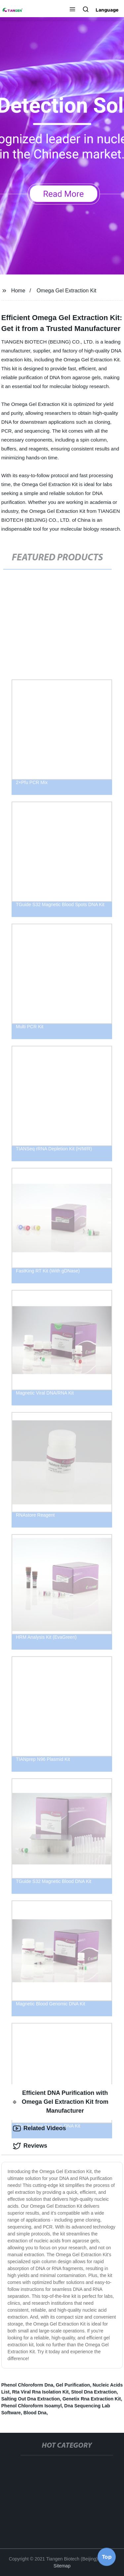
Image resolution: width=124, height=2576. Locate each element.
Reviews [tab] (30, 2146)
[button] (72, 10)
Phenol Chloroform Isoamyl (31, 2405)
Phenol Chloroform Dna (27, 2385)
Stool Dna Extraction (94, 2391)
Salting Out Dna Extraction (30, 2398)
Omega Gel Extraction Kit (67, 290)
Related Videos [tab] (39, 2128)
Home (18, 290)
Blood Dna (35, 2412)
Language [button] (107, 10)
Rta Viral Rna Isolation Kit (40, 2391)
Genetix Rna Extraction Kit (91, 2398)
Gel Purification (73, 2385)
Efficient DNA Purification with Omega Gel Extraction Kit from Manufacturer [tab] (60, 2102)
